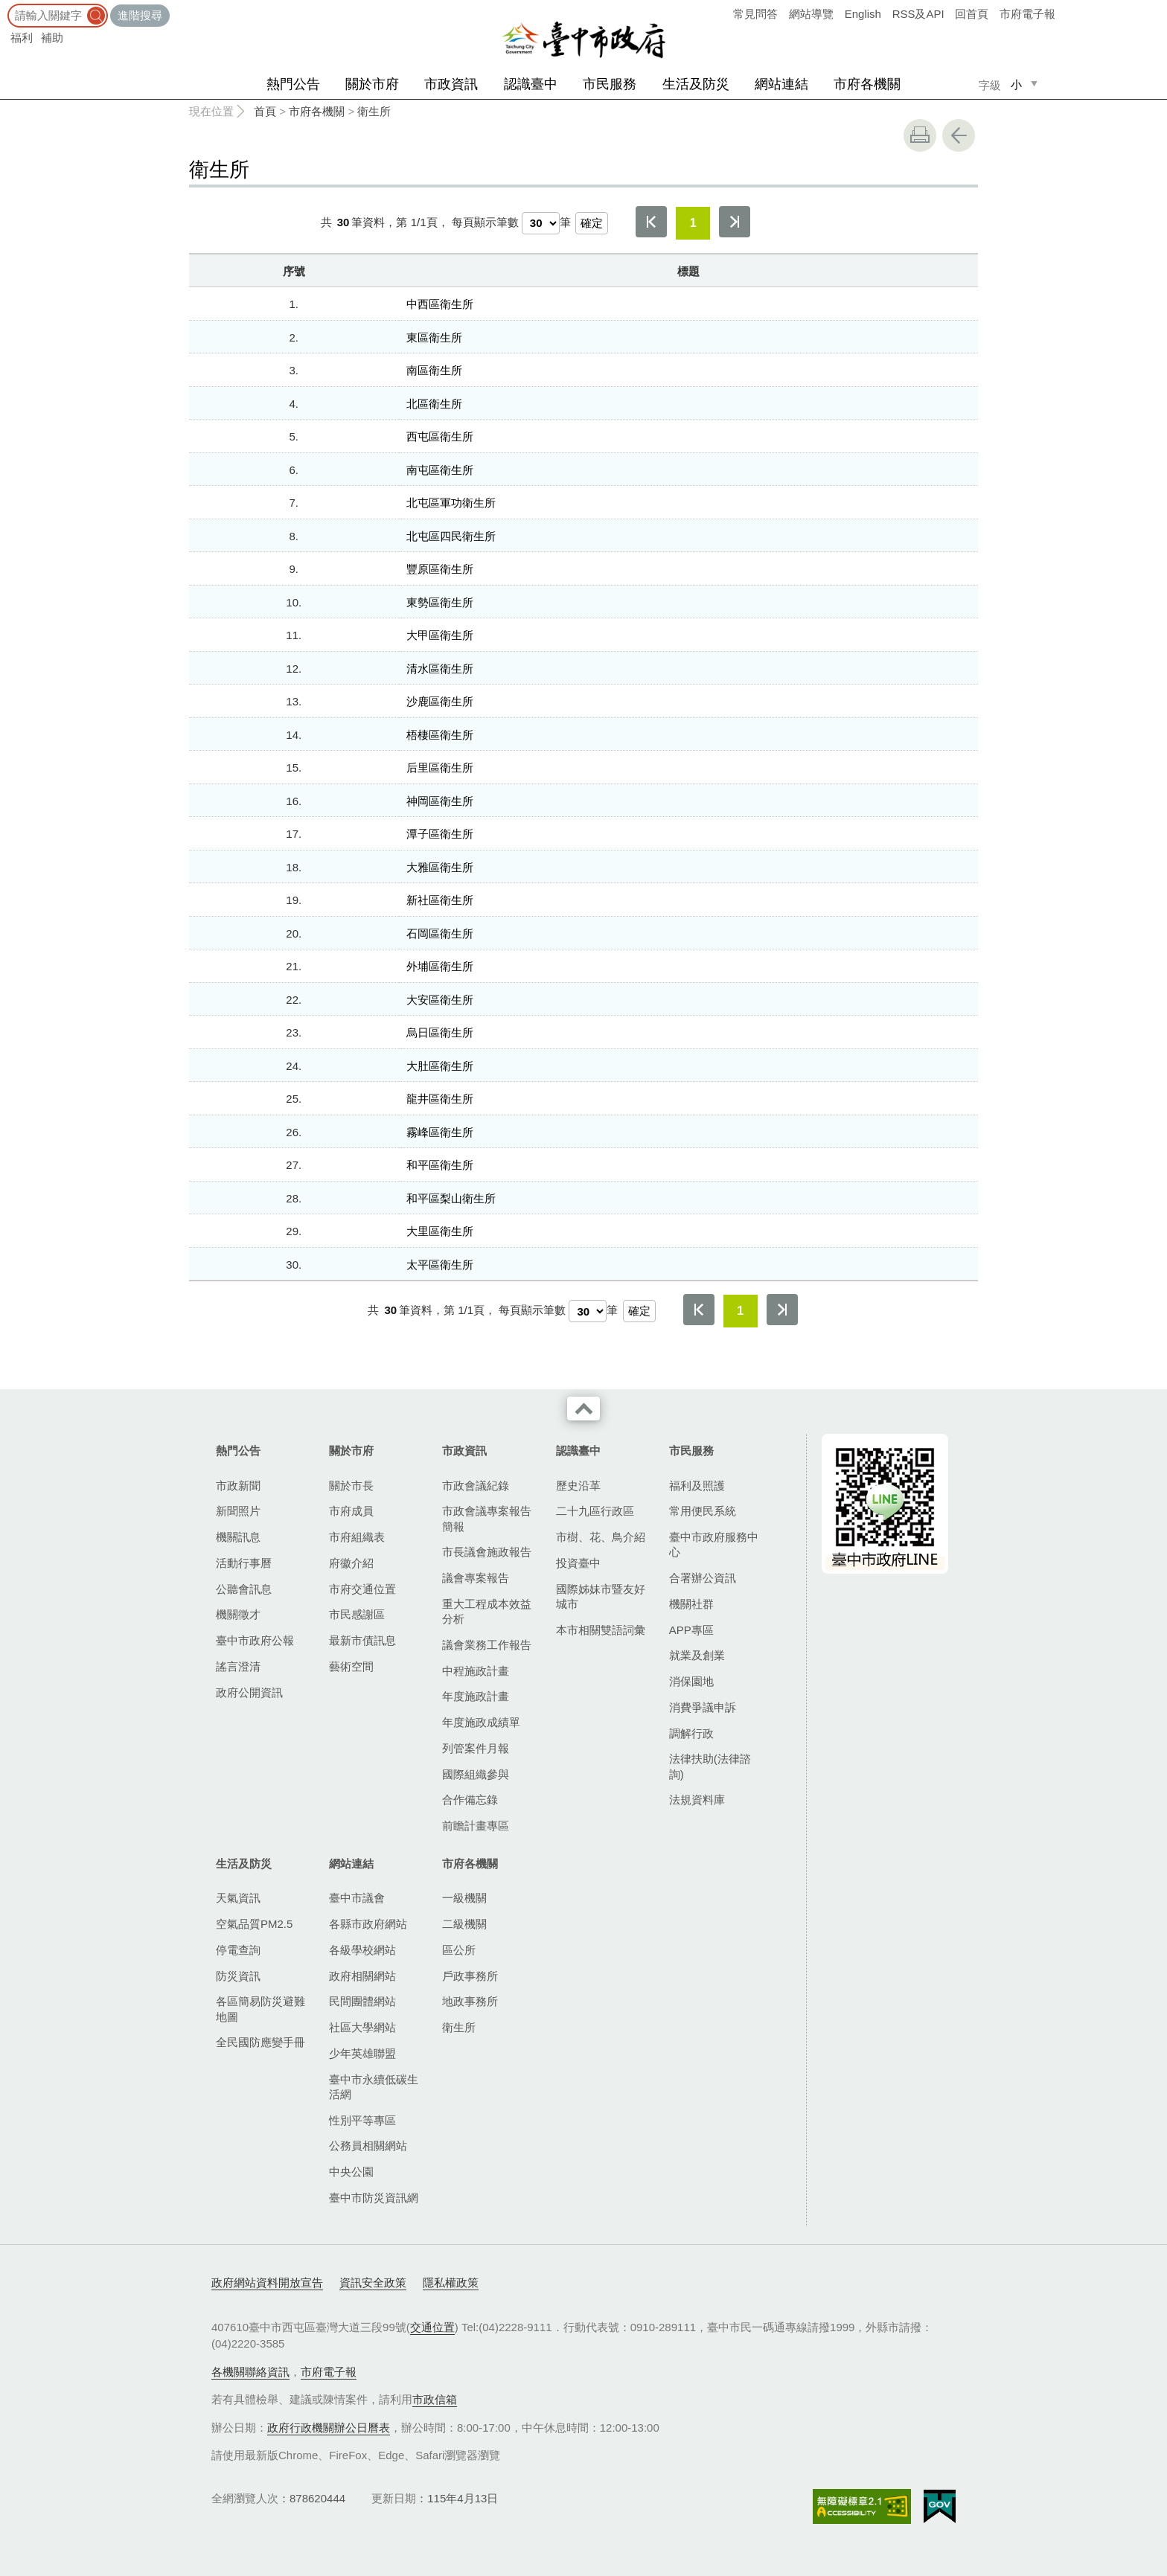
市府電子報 (1027, 13)
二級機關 (464, 1923)
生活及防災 (695, 84)
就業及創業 (697, 1655)
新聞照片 (238, 1511)
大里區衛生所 (439, 1231)
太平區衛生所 (439, 1264)
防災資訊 (238, 1976)
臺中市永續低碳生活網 (373, 2087)
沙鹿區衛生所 (439, 701)
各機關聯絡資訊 (250, 2371)
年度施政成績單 (481, 1722)
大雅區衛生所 (439, 867)
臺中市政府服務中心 (713, 1544)
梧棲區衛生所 (439, 734)
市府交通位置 (362, 1589)
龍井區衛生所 (439, 1098)
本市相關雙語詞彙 (600, 1630)
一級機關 (464, 1897)
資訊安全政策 (372, 2282)
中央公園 (351, 2171)
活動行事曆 (244, 1563)
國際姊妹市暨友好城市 (600, 1596)
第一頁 (651, 221)
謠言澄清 (238, 1666)
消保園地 (691, 1681)
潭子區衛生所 (439, 833)
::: (5, 7)
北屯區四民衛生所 (451, 536)
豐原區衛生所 (439, 569)
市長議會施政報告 (486, 1551)
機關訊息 (238, 1537)
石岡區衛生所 (439, 933)
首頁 (265, 111)
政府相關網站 (362, 1976)
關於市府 (372, 84)
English (863, 13)
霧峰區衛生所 (439, 1132)
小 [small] (1016, 84)
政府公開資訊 (249, 1692)
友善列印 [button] (920, 135)
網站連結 (781, 84)
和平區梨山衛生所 (451, 1198)
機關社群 (691, 1604)
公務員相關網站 (368, 2145)
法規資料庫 (697, 1799)
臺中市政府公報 (255, 1640)
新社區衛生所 (439, 900)
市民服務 (609, 84)
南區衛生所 (434, 370)
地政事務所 (470, 2001)
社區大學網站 (362, 2027)
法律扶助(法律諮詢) (710, 1766)
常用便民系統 (702, 1511)
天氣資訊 (238, 1897)
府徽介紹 (351, 1563)
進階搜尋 (140, 15)
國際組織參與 (475, 1774)
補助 (52, 37)
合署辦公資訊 (702, 1577)
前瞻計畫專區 (475, 1825)
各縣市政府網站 (368, 1923)
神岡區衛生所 (439, 801)
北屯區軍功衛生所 (451, 502)
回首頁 (971, 13)
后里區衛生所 (439, 767)
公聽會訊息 (244, 1589)
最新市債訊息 (362, 1640)
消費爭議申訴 (702, 1707)
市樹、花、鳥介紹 (600, 1537)
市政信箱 (434, 2399)
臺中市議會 (357, 1897)
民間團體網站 (362, 2001)
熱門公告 (293, 84)
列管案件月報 (475, 1748)
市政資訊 (451, 84)
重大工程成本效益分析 (486, 1611)
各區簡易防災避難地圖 (260, 2008)
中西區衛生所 (439, 304)
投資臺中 (578, 1563)
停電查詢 (238, 1950)
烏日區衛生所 (439, 1032)
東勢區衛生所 (439, 602)
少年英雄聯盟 (362, 2053)
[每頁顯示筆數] (541, 223)
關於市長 (351, 1485)
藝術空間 (351, 1666)
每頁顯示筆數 (485, 222)
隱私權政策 (451, 2282)
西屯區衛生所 (439, 436)
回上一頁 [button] (958, 135)
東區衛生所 (434, 337)
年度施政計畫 (475, 1696)
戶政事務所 (470, 1976)
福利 (21, 37)
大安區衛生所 (439, 999)
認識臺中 (530, 84)
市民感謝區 (357, 1614)
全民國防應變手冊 (260, 2042)
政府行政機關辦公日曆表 (328, 2427)
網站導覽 (811, 13)
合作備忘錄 (470, 1799)
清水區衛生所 (439, 668)
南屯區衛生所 (439, 470)
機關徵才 (238, 1614)
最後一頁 (734, 221)
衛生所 (374, 111)
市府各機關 (867, 84)
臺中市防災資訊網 (373, 2197)
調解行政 (691, 1733)
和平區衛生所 (439, 1165)
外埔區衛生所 (439, 966)
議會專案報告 (475, 1577)
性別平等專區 (362, 2120)
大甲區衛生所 (439, 635)
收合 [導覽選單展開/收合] (583, 1408)
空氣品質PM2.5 (254, 1923)
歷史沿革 (578, 1485)
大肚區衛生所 (439, 1066)
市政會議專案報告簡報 (486, 1518)
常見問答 (755, 13)
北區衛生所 (434, 403)
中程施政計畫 (475, 1671)
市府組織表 (357, 1537)
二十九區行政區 (595, 1511)
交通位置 (432, 2327)
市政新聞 (238, 1485)
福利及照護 (697, 1485)
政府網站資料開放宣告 (267, 2282)
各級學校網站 (362, 1950)
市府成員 (351, 1511)
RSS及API (918, 13)
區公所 (459, 1950)
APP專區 (691, 1630)
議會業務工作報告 (486, 1644)
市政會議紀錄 (475, 1485)
